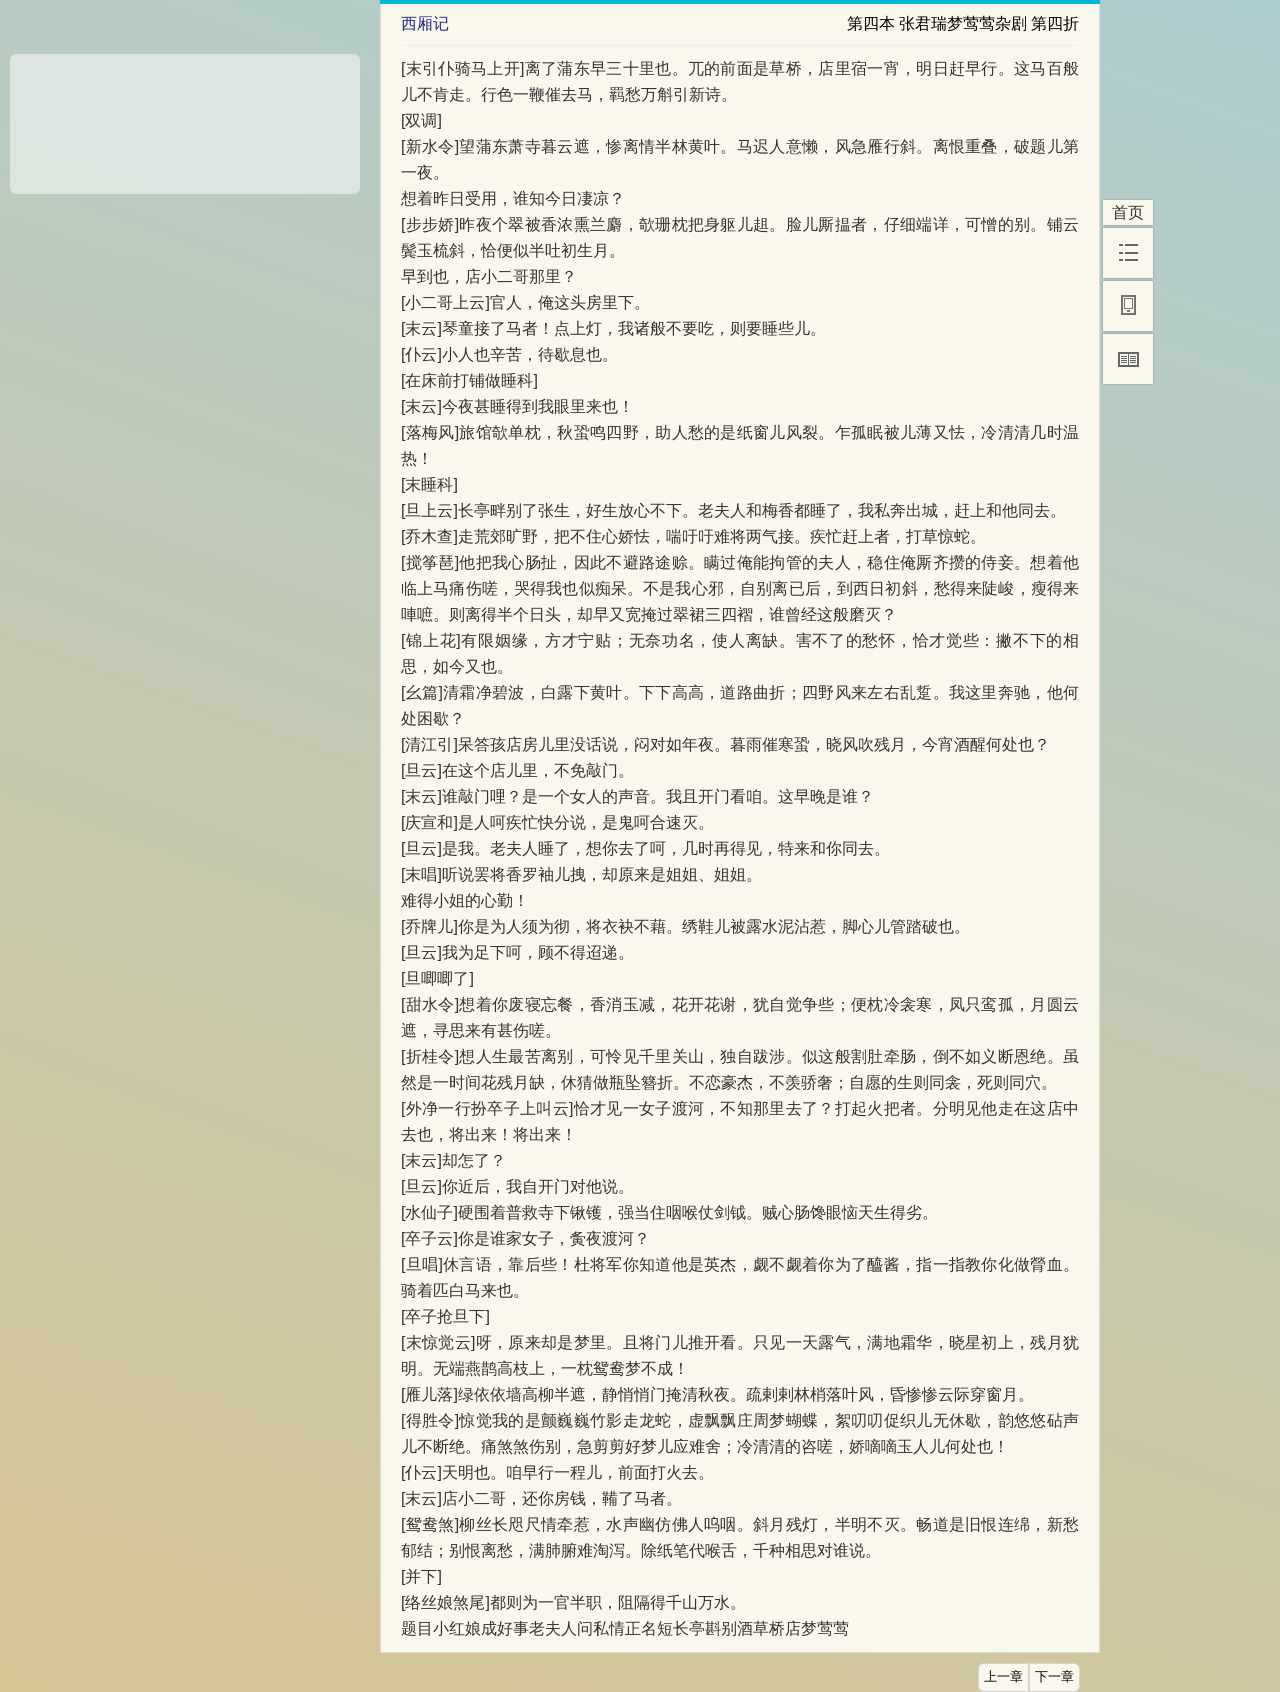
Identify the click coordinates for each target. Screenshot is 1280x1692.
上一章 (1003, 1677)
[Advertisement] (185, 117)
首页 (1128, 212)
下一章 (1054, 1677)
